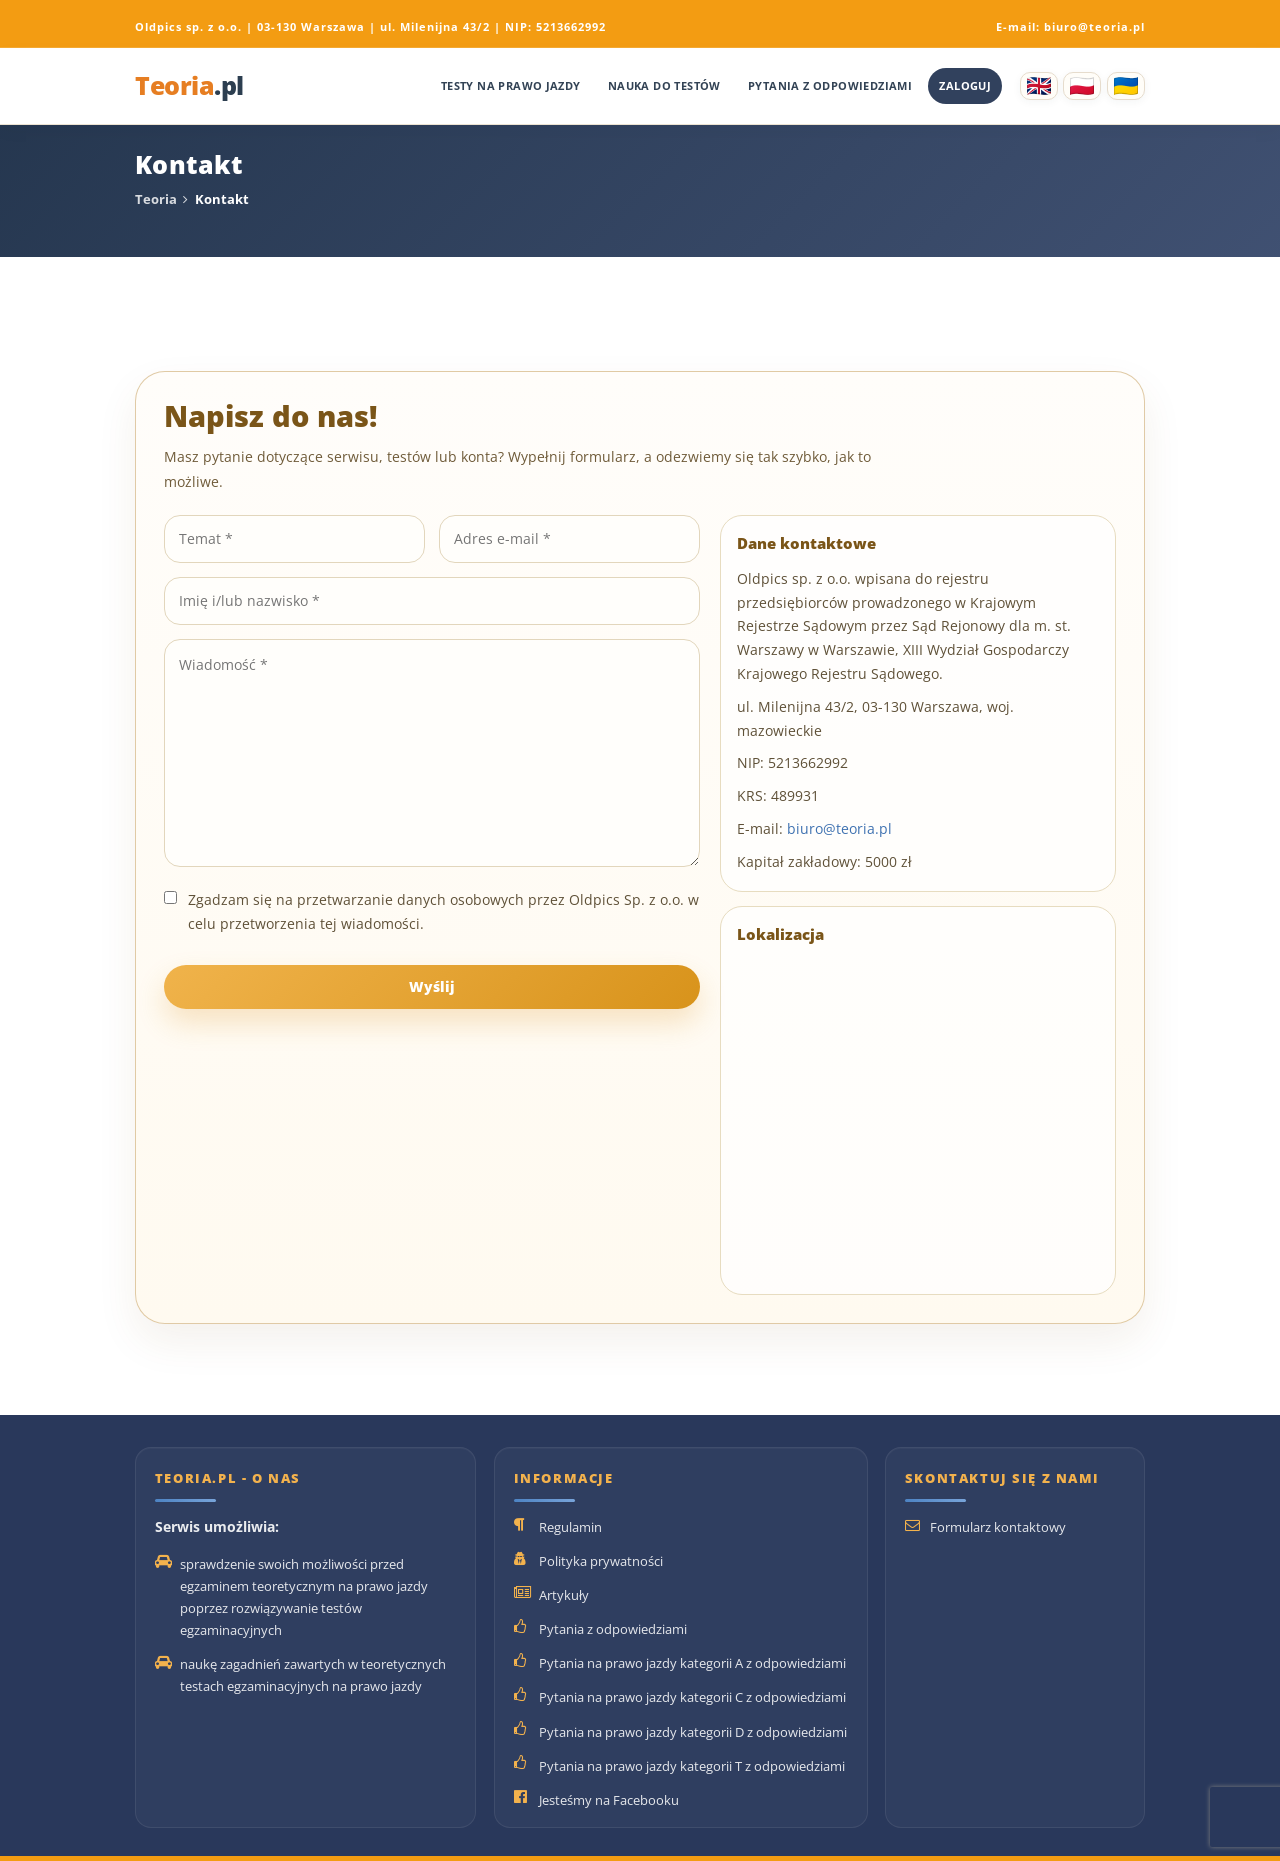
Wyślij (432, 986)
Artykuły (564, 1595)
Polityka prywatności (601, 1561)
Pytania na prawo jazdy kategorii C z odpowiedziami (692, 1697)
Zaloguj (965, 85)
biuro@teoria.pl (1094, 26)
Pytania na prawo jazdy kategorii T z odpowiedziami (692, 1766)
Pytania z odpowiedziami (830, 85)
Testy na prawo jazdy (511, 85)
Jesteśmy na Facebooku (609, 1800)
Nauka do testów (664, 85)
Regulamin (570, 1527)
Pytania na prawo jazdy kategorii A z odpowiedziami (692, 1663)
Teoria (189, 86)
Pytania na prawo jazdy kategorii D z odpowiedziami (693, 1732)
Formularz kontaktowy (998, 1527)
